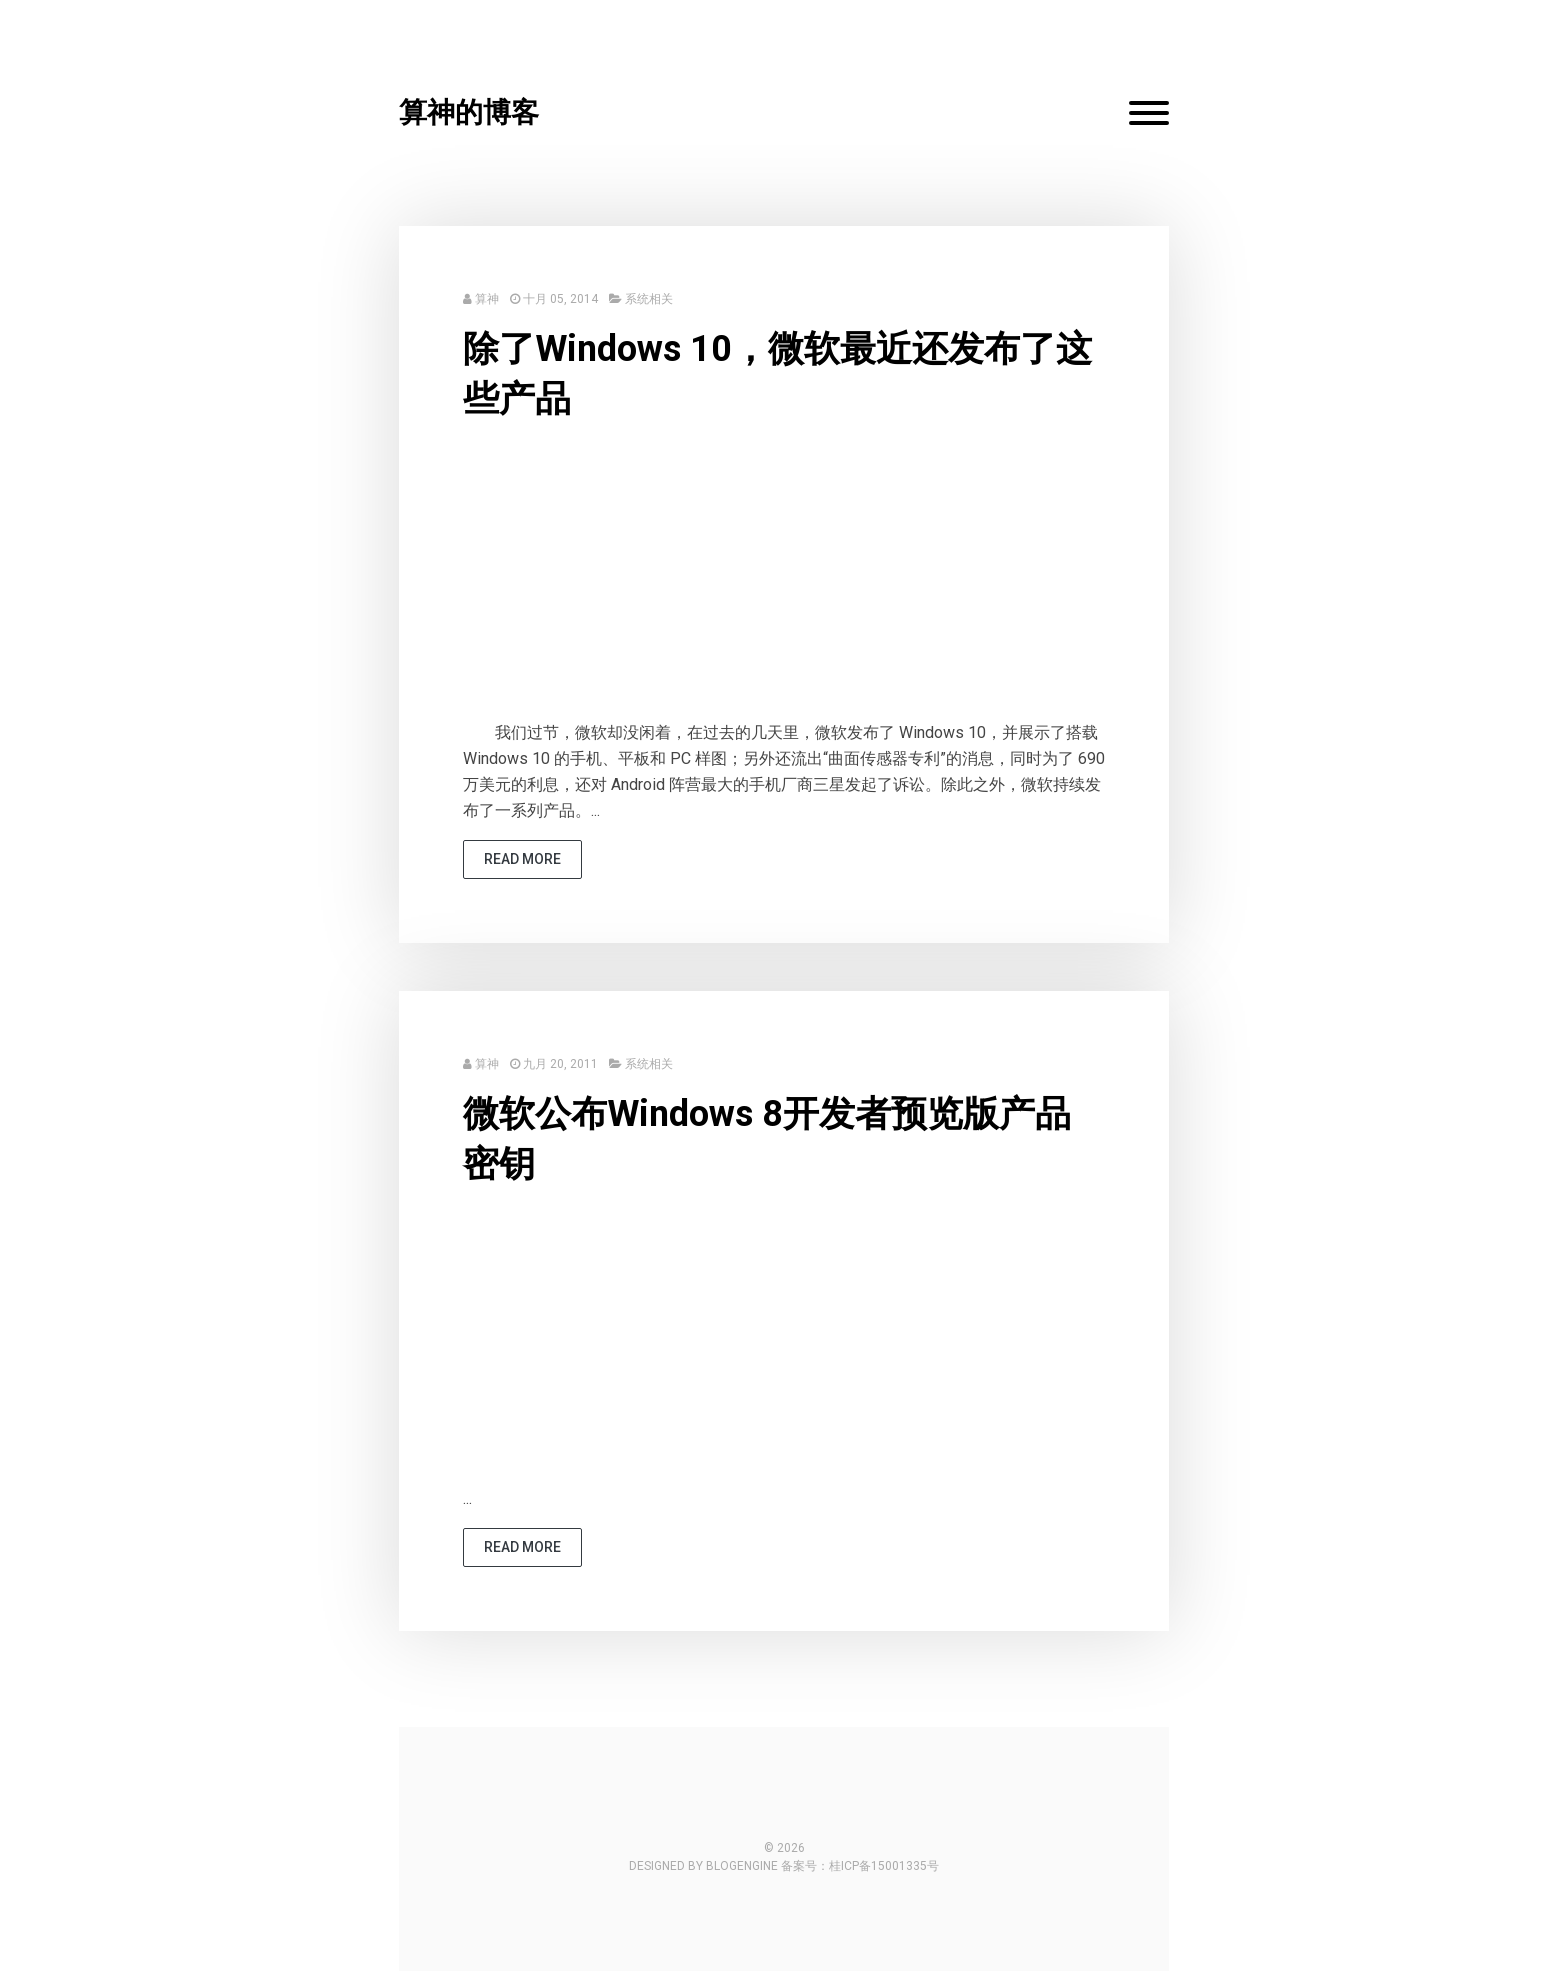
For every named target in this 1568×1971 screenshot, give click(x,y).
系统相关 (649, 299)
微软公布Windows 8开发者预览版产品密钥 (767, 1139)
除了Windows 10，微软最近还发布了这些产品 (777, 374)
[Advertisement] (784, 580)
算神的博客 (469, 112)
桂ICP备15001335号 (884, 1866)
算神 (487, 299)
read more (522, 859)
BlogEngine (742, 1866)
